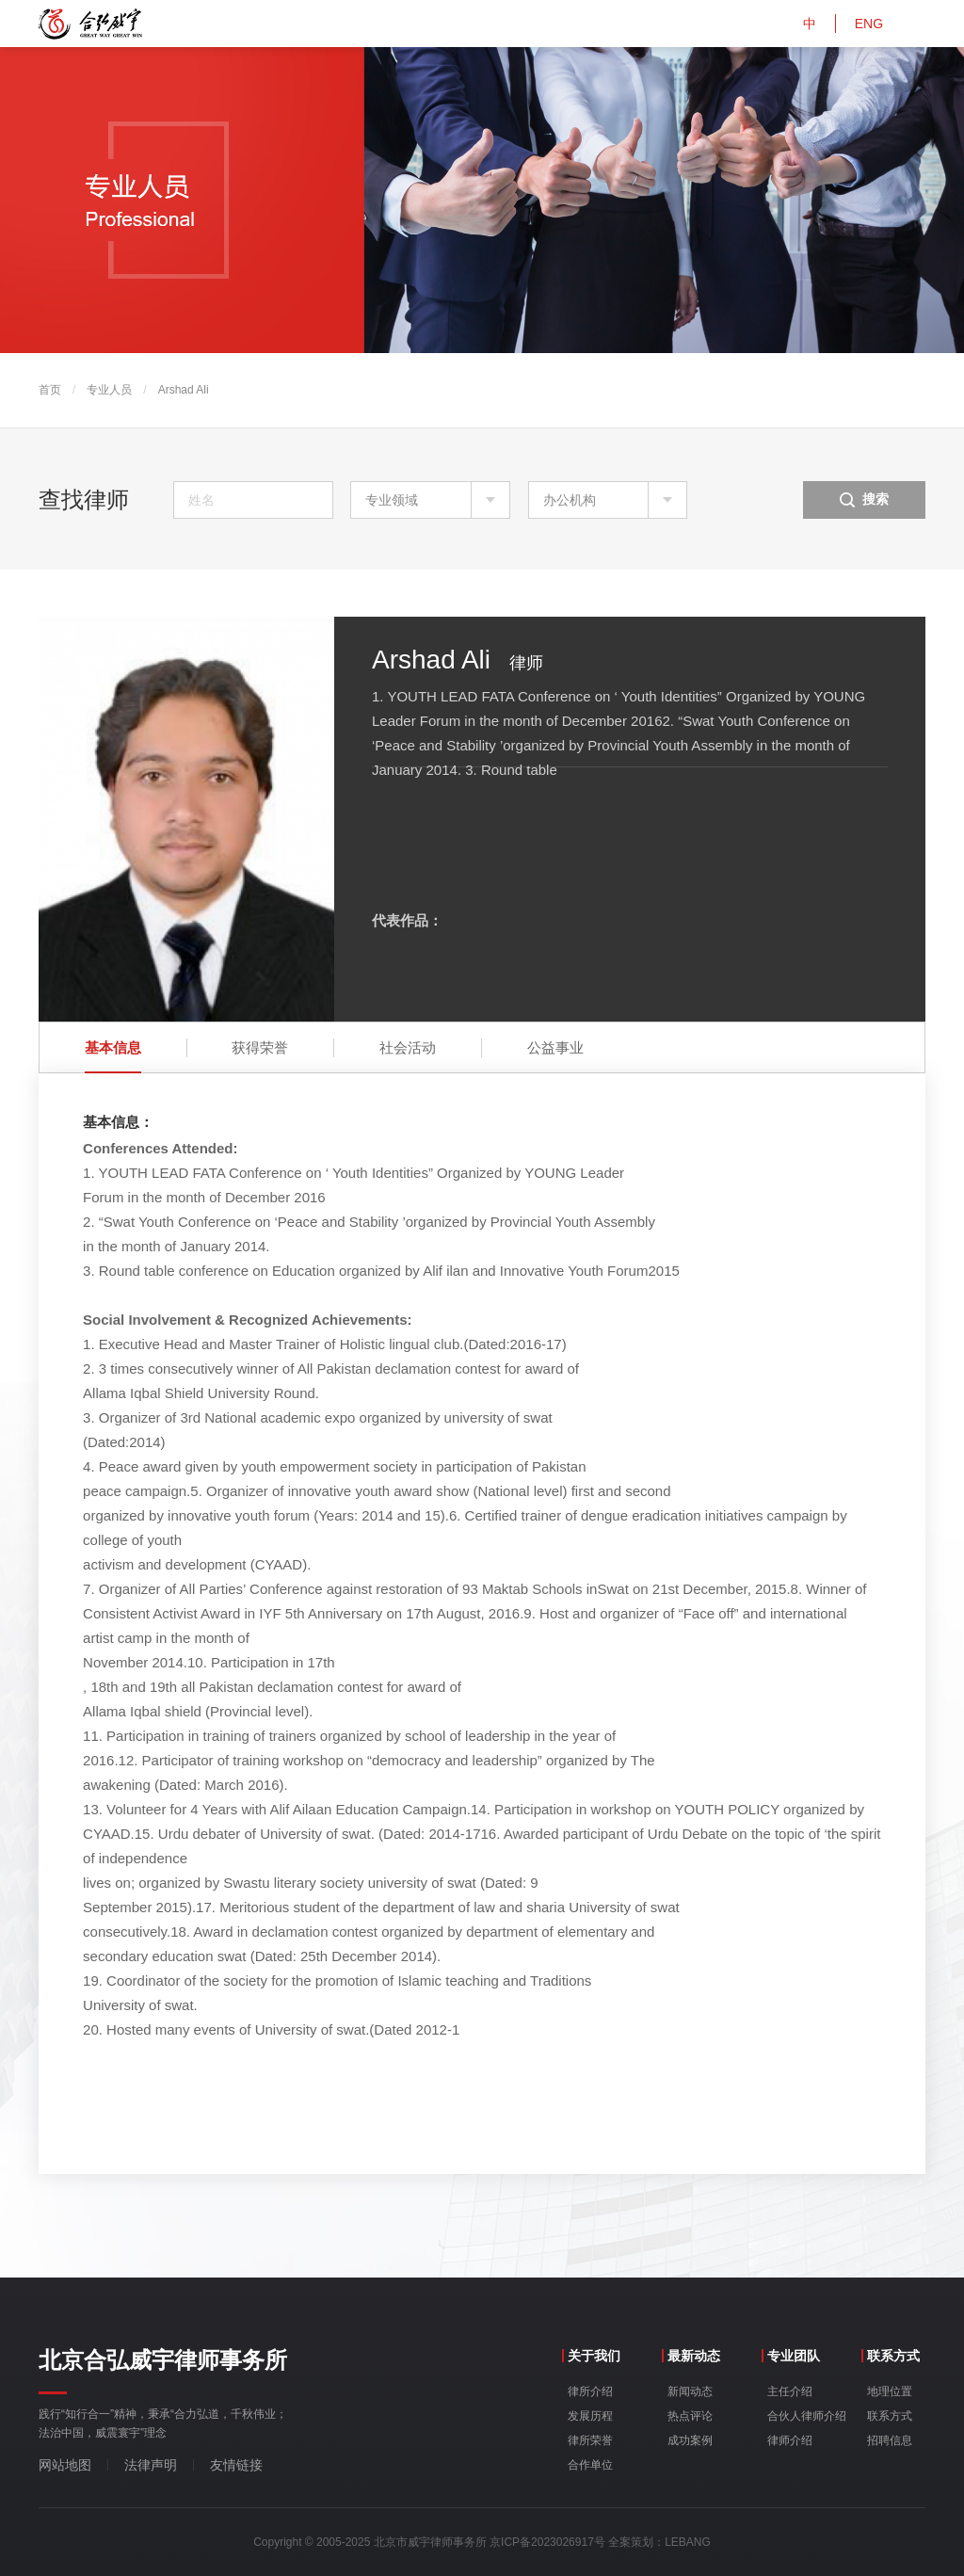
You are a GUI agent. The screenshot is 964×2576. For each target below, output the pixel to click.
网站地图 (65, 2464)
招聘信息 (889, 2440)
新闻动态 (690, 2391)
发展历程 (590, 2416)
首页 (50, 389)
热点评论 (690, 2416)
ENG (869, 23)
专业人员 (109, 389)
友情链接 (236, 2464)
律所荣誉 (590, 2440)
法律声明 (150, 2464)
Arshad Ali (183, 389)
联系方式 (889, 2416)
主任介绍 (789, 2391)
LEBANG (688, 2542)
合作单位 (590, 2464)
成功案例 (690, 2440)
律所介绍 (590, 2391)
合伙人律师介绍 (806, 2416)
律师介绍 (789, 2440)
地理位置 (889, 2391)
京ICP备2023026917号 (547, 2542)
